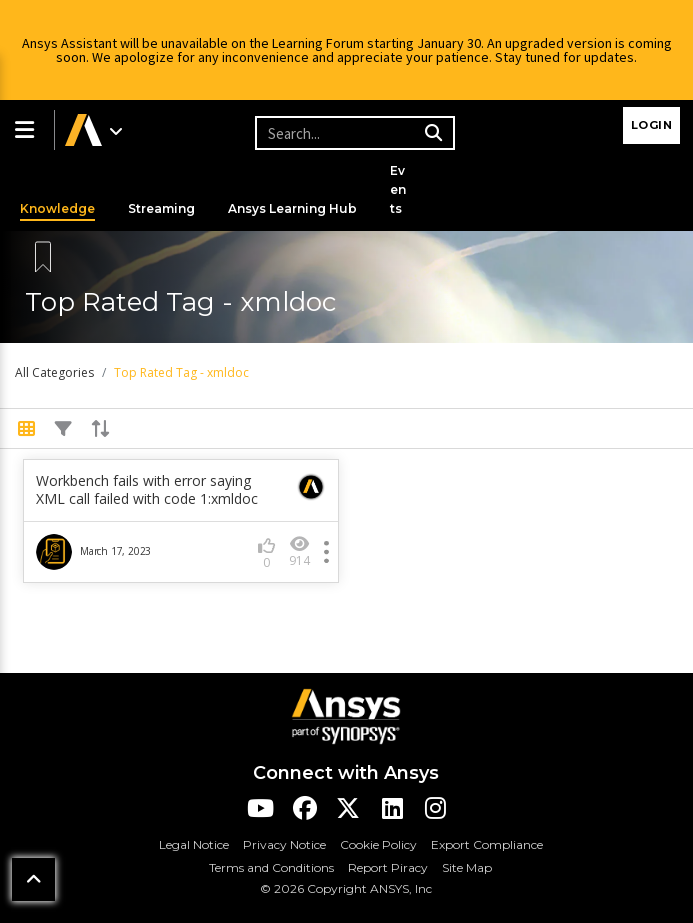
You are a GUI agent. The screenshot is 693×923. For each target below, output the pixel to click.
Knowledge (57, 208)
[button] (27, 130)
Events (398, 189)
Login (652, 125)
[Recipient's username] (352, 133)
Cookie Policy (378, 844)
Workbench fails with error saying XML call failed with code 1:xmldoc (147, 490)
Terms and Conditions (271, 867)
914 (299, 551)
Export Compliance (487, 844)
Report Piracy (388, 867)
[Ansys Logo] (346, 714)
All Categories (54, 372)
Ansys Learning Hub (292, 208)
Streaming (161, 208)
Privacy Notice (284, 844)
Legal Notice (194, 844)
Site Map (467, 867)
